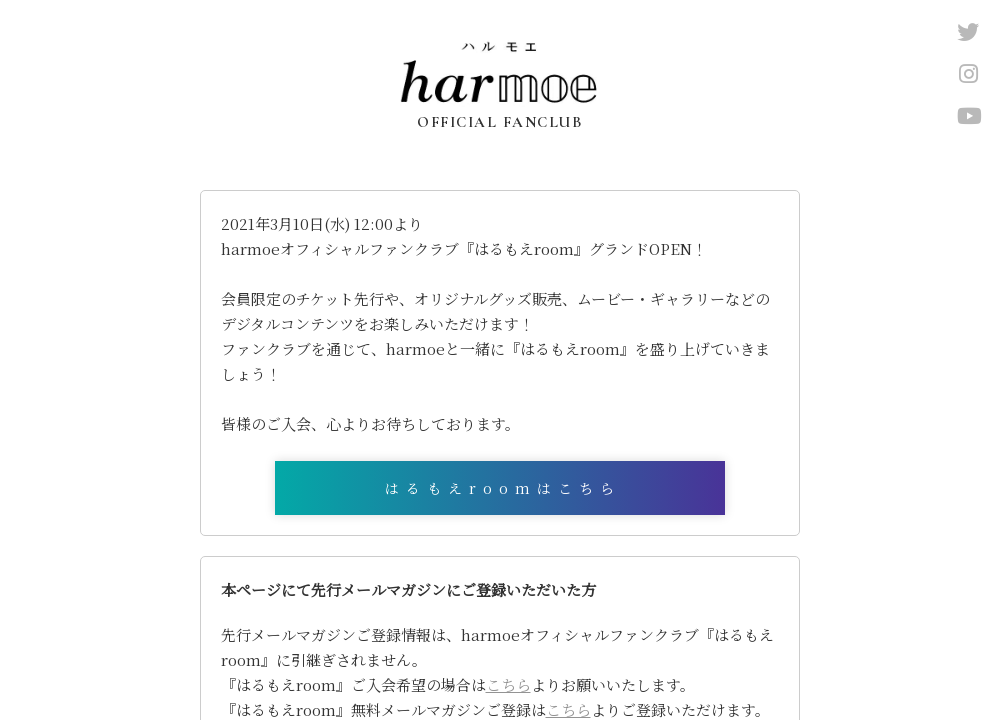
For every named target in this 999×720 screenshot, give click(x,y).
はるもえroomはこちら (503, 488)
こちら (508, 684)
